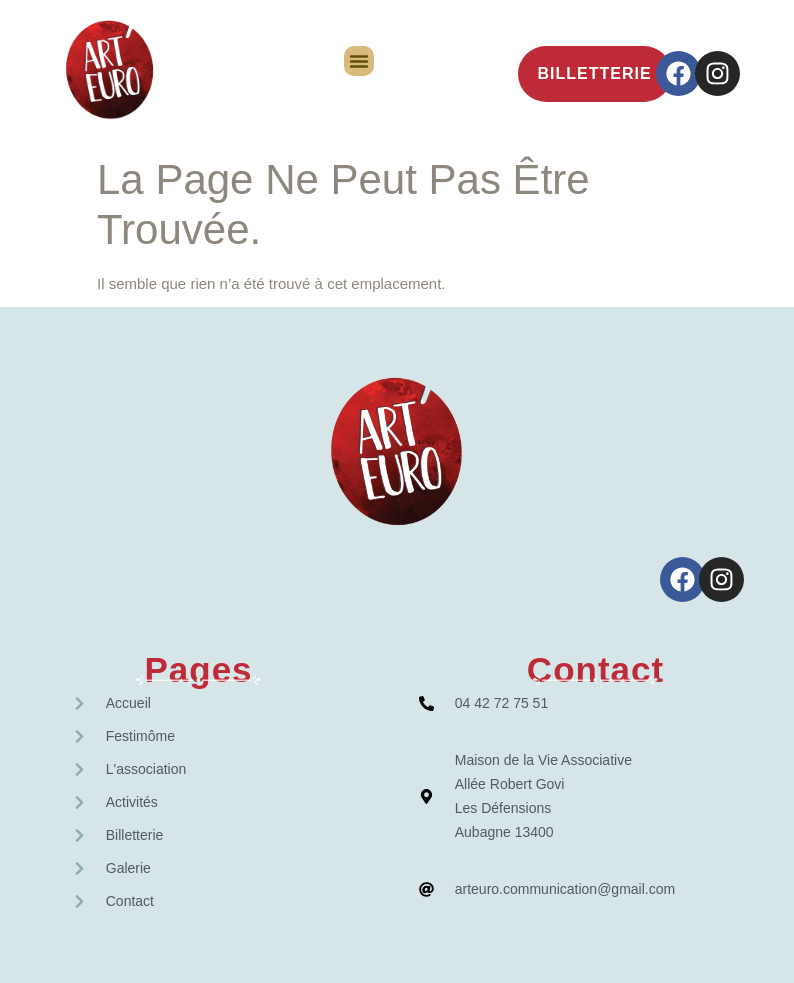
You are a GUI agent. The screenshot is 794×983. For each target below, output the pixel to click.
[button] (359, 61)
